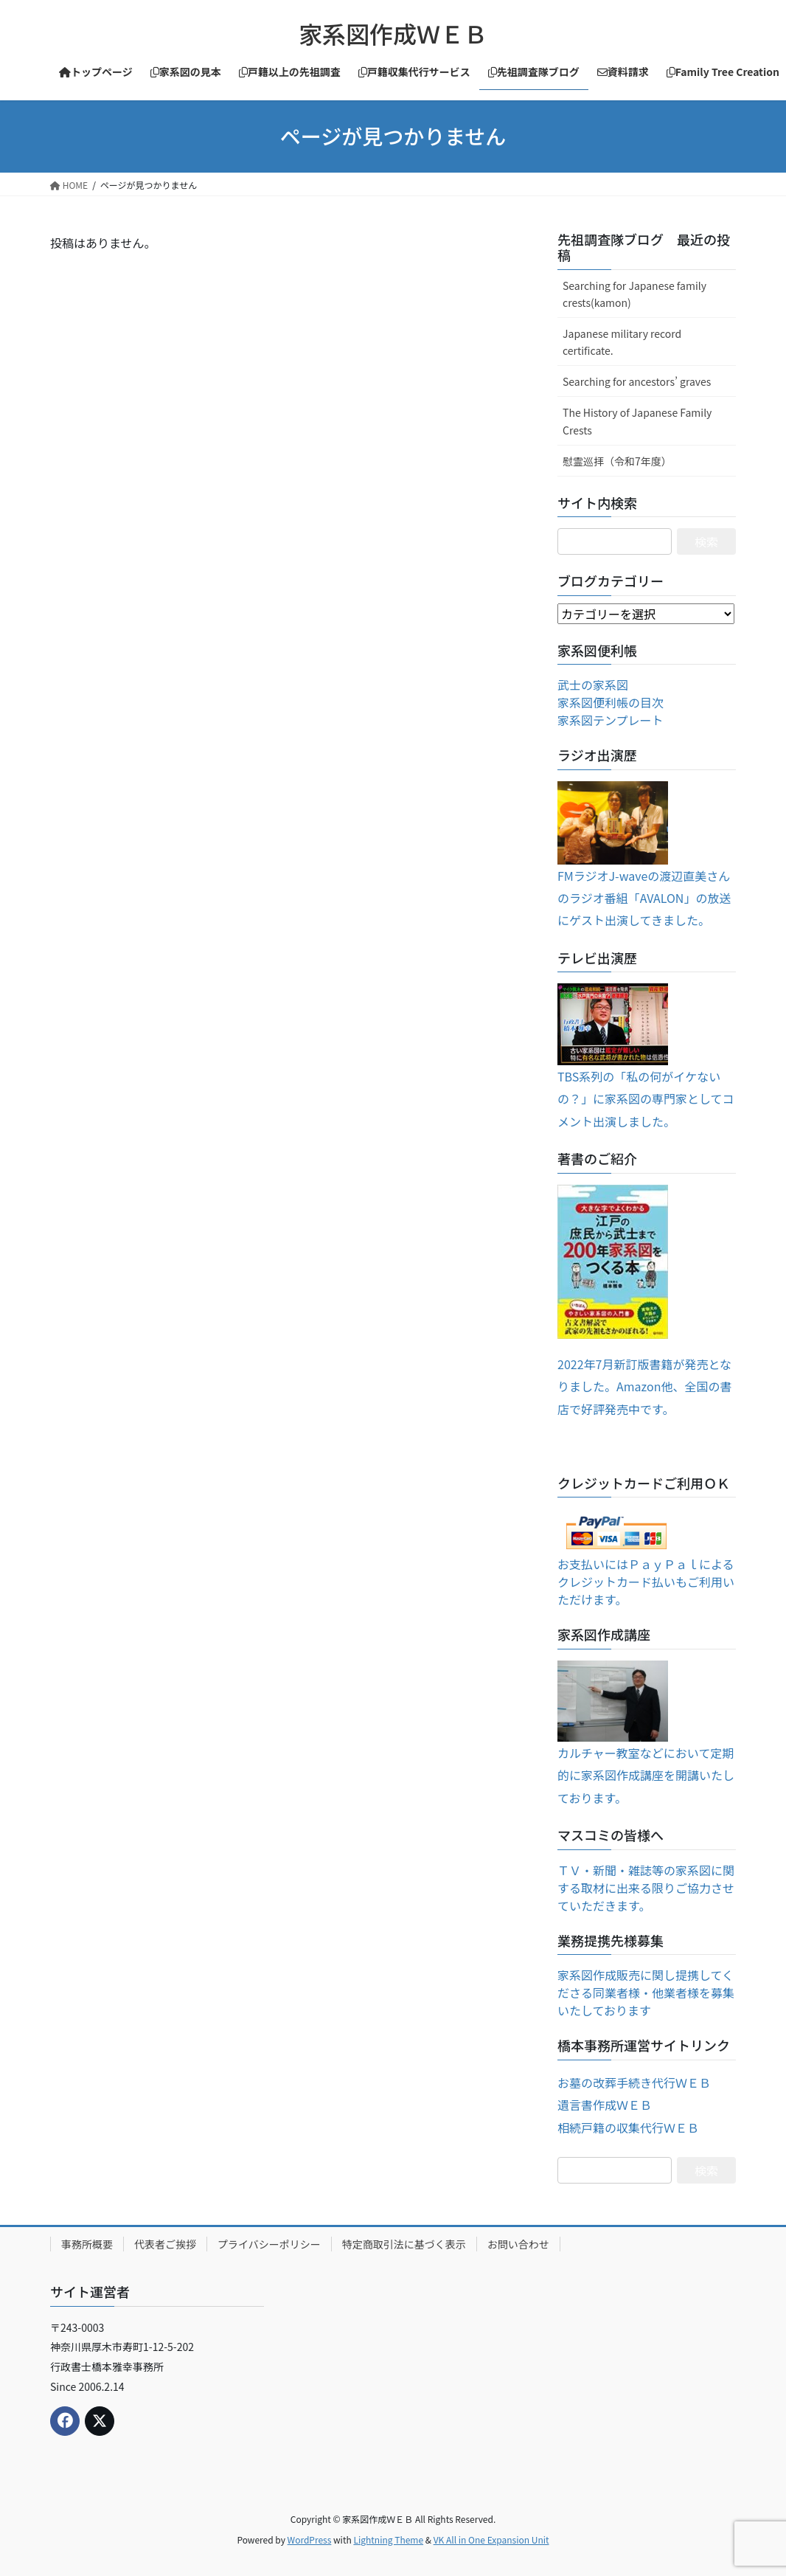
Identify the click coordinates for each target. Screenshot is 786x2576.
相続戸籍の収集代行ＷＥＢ (628, 2127)
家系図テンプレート (610, 720)
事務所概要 (87, 2244)
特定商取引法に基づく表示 (404, 2244)
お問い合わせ (518, 2244)
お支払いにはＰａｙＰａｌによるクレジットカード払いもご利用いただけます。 (645, 1581)
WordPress (310, 2539)
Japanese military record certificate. (622, 342)
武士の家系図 (592, 684)
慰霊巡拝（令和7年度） (617, 461)
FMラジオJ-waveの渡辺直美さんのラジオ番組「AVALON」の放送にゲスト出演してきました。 (644, 898)
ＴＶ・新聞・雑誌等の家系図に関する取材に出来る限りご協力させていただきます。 (645, 1887)
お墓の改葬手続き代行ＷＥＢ (634, 2082)
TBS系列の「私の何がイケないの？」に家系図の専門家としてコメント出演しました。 (645, 1098)
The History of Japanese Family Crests (637, 421)
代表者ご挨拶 (165, 2244)
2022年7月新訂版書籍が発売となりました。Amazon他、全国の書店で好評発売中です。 (644, 1386)
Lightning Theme (388, 2539)
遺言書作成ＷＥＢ (604, 2104)
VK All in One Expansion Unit (491, 2539)
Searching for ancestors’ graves (637, 381)
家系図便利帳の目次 (610, 702)
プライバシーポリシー (269, 2244)
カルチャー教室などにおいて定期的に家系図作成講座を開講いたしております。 (645, 1775)
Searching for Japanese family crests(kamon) (634, 294)
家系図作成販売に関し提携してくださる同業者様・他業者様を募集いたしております (645, 1992)
